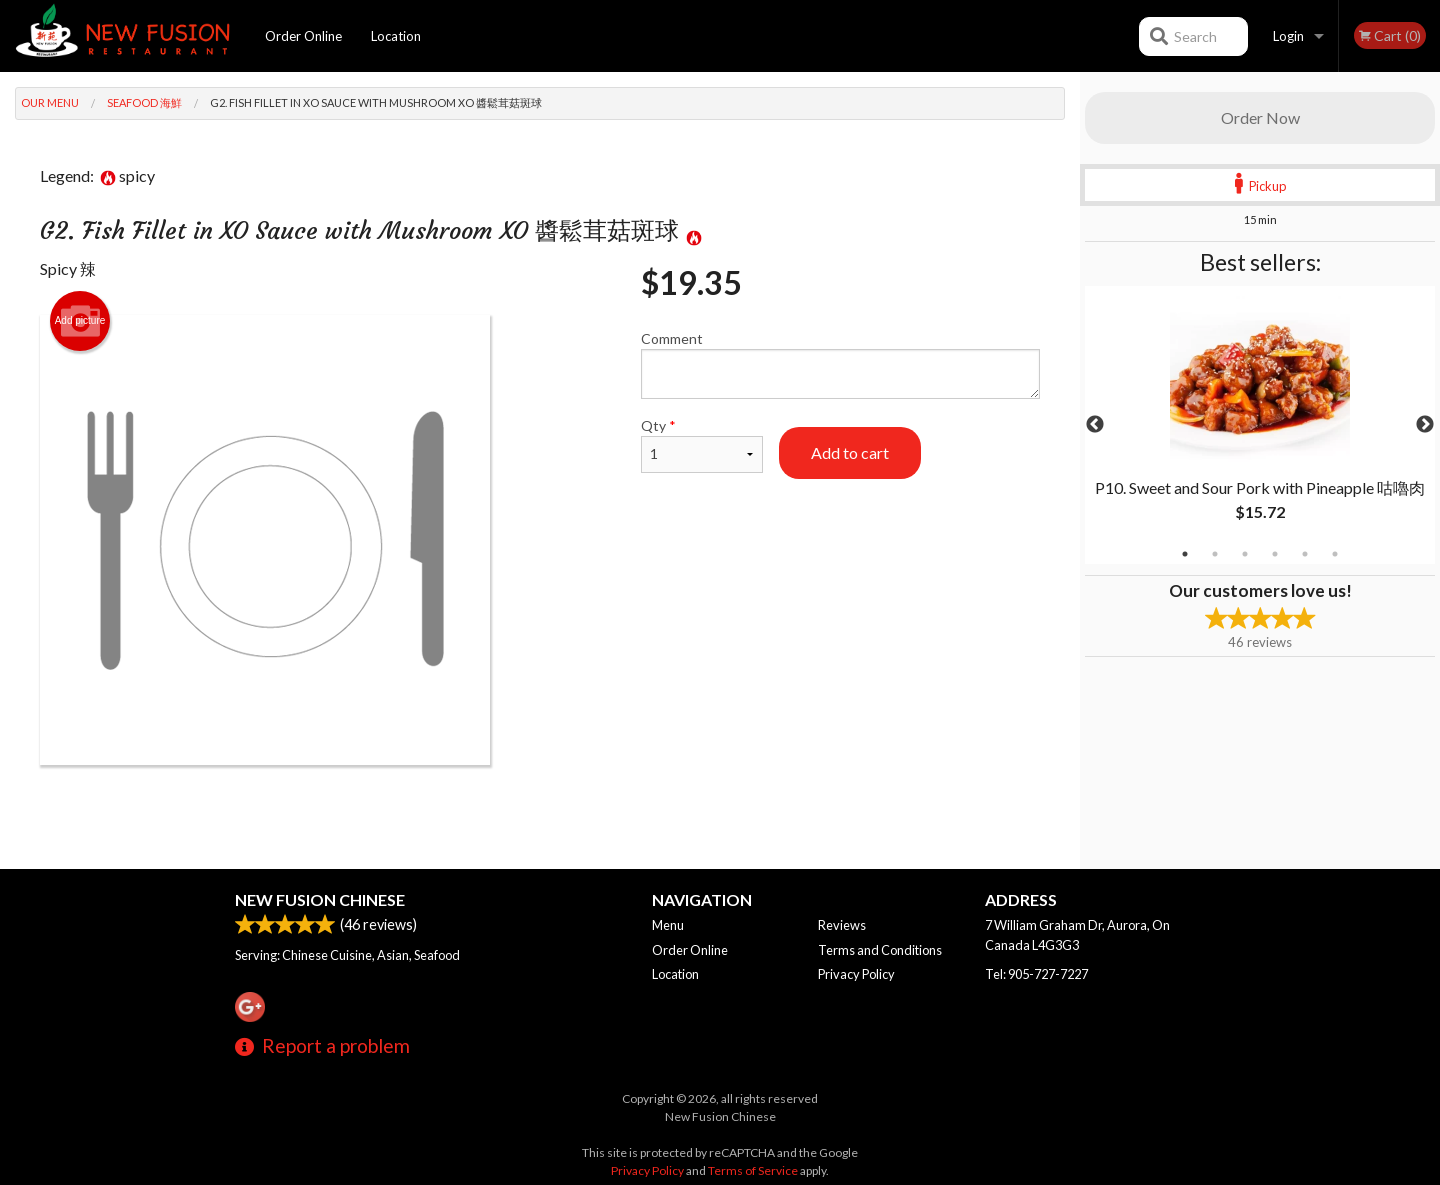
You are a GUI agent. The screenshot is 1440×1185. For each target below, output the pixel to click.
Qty (702, 445)
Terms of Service (753, 1170)
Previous (1095, 425)
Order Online (303, 36)
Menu (668, 925)
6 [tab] (1335, 554)
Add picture (80, 321)
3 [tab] (1245, 554)
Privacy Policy (856, 974)
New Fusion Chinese (320, 899)
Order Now (1260, 117)
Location (396, 36)
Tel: (1036, 974)
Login (1288, 36)
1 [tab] (1185, 554)
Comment (840, 364)
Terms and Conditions (880, 950)
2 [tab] (1215, 554)
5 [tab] (1305, 554)
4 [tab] (1275, 554)
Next (1425, 425)
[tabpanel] (1260, 425)
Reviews (842, 925)
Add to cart (850, 452)
